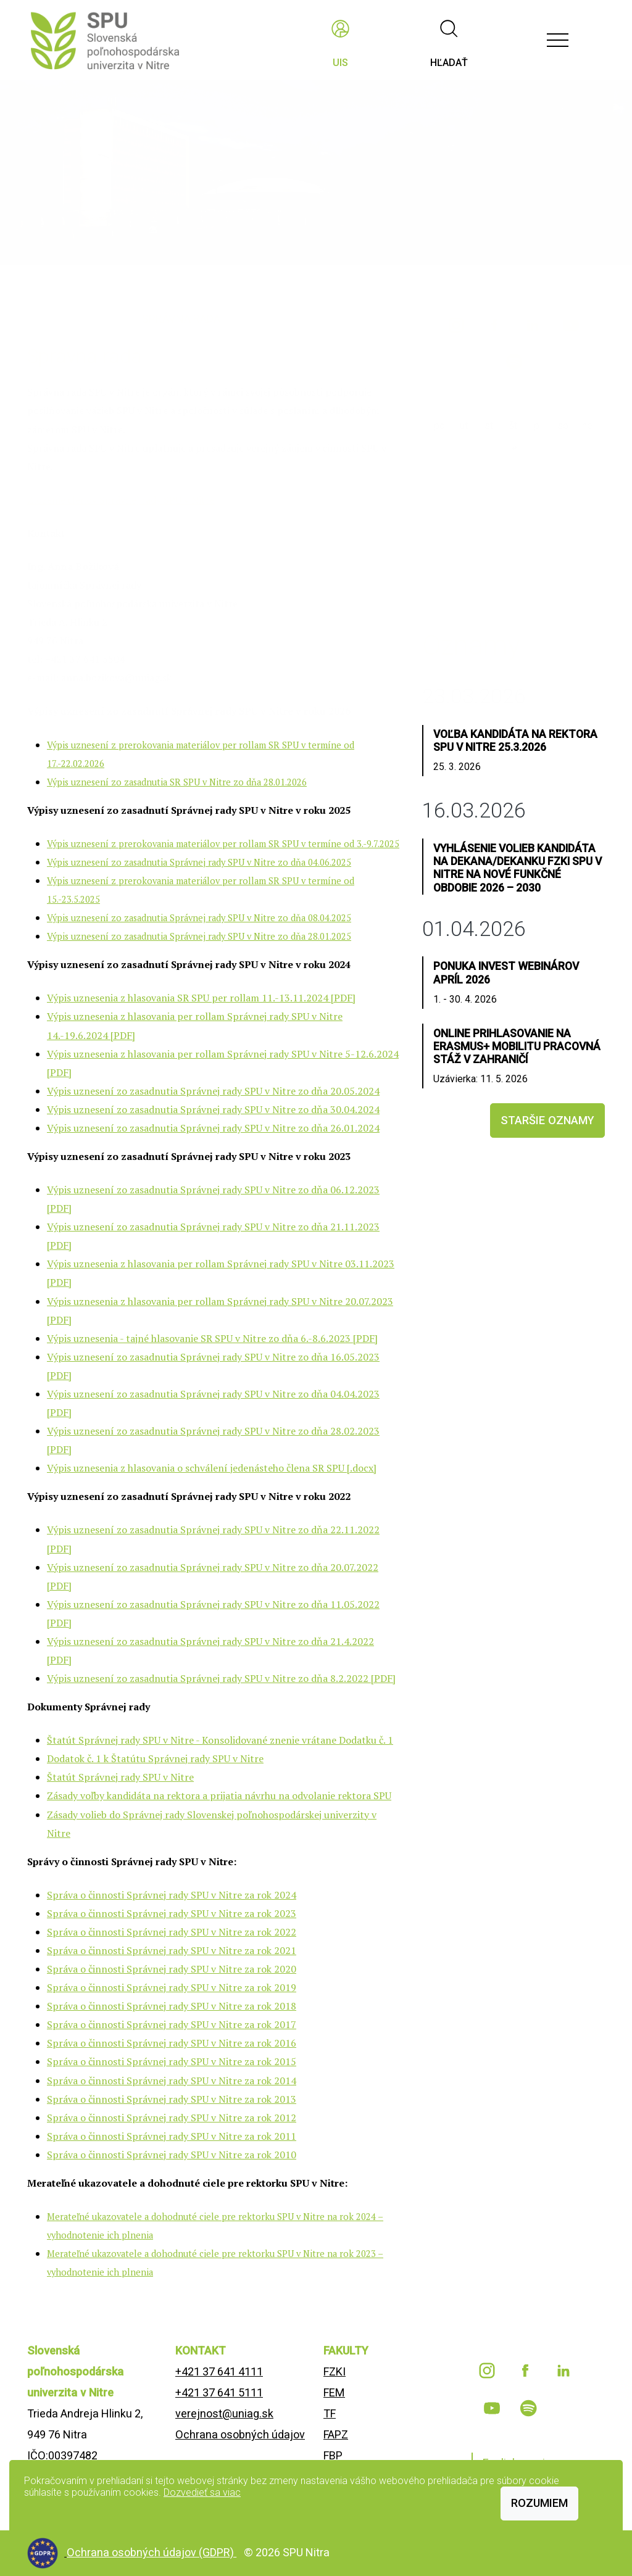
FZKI (334, 2371)
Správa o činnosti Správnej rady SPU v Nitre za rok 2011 (171, 2136)
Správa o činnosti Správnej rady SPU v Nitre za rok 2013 (171, 2099)
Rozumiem (539, 2502)
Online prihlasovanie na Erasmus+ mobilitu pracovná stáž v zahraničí (517, 1046)
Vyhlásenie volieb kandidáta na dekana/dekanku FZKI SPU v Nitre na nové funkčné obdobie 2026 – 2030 (517, 867)
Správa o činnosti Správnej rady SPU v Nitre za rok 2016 (171, 2043)
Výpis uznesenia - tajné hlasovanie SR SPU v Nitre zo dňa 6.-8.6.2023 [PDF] (212, 1338)
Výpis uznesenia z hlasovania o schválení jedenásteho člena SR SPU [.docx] (211, 1468)
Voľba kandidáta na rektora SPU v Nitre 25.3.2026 (515, 740)
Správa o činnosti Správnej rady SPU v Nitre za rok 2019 (171, 1987)
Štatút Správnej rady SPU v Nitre (120, 1777)
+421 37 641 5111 (219, 2392)
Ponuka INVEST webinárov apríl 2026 (506, 972)
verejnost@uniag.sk (224, 2413)
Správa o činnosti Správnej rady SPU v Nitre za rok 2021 (171, 1950)
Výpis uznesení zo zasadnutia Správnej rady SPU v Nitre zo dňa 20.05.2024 (213, 1091)
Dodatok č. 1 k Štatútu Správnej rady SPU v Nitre (155, 1758)
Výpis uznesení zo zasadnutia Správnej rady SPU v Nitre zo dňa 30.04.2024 (213, 1109)
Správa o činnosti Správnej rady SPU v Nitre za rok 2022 (171, 1932)
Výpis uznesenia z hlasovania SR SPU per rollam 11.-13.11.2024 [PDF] (201, 997)
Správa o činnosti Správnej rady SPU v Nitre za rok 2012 (171, 2117)
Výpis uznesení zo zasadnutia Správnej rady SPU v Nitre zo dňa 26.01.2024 (213, 1128)
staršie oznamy (547, 1120)
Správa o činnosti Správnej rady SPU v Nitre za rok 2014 (171, 2080)
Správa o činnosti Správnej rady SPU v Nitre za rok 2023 (171, 1913)
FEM (334, 2392)
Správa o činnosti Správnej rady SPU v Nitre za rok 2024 (171, 1895)
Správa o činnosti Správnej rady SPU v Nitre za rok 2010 (171, 2154)
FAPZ (335, 2434)
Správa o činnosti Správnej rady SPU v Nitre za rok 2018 (171, 2006)
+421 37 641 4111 (219, 2371)
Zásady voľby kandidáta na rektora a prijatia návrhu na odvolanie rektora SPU (219, 1795)
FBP (333, 2455)
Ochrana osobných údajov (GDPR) (151, 2552)
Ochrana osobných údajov (240, 2434)
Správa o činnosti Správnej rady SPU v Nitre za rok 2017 (171, 2024)
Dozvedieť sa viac (202, 2492)
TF (329, 2413)
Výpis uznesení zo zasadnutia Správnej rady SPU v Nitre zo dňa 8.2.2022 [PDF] (221, 1678)
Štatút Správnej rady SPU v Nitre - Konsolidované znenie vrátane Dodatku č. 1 (220, 1740)
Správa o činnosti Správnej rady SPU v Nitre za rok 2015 (171, 2061)
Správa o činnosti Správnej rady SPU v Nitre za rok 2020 (171, 1969)
